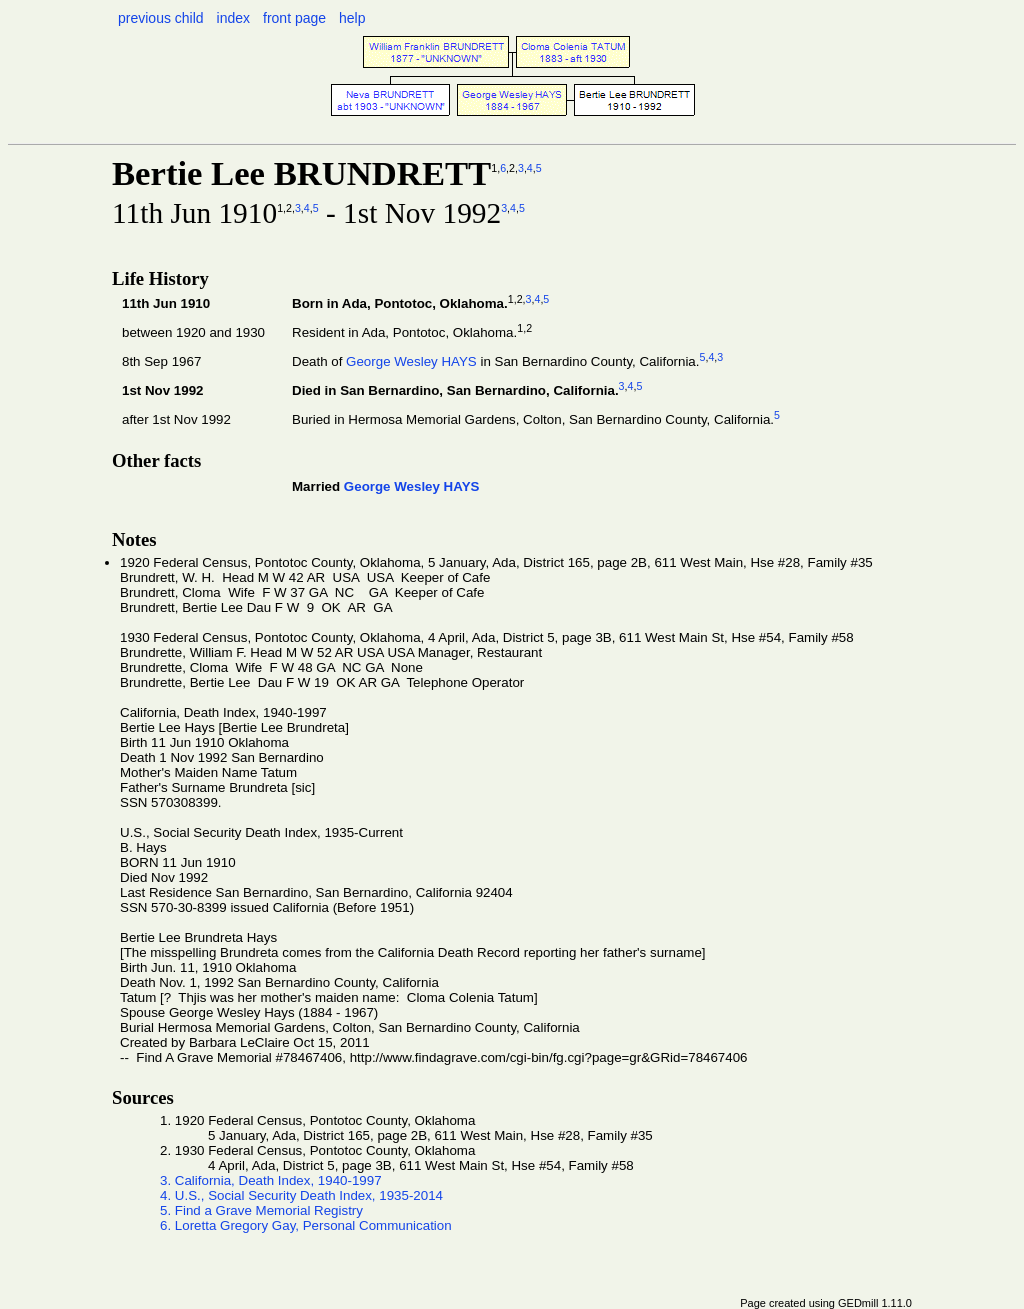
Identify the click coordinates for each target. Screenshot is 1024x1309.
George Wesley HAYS (411, 361)
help (352, 18)
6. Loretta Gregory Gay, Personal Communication (306, 1225)
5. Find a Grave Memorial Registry (261, 1210)
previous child (161, 18)
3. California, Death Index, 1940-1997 (271, 1180)
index (233, 18)
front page (294, 18)
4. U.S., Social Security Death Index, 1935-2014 (301, 1195)
